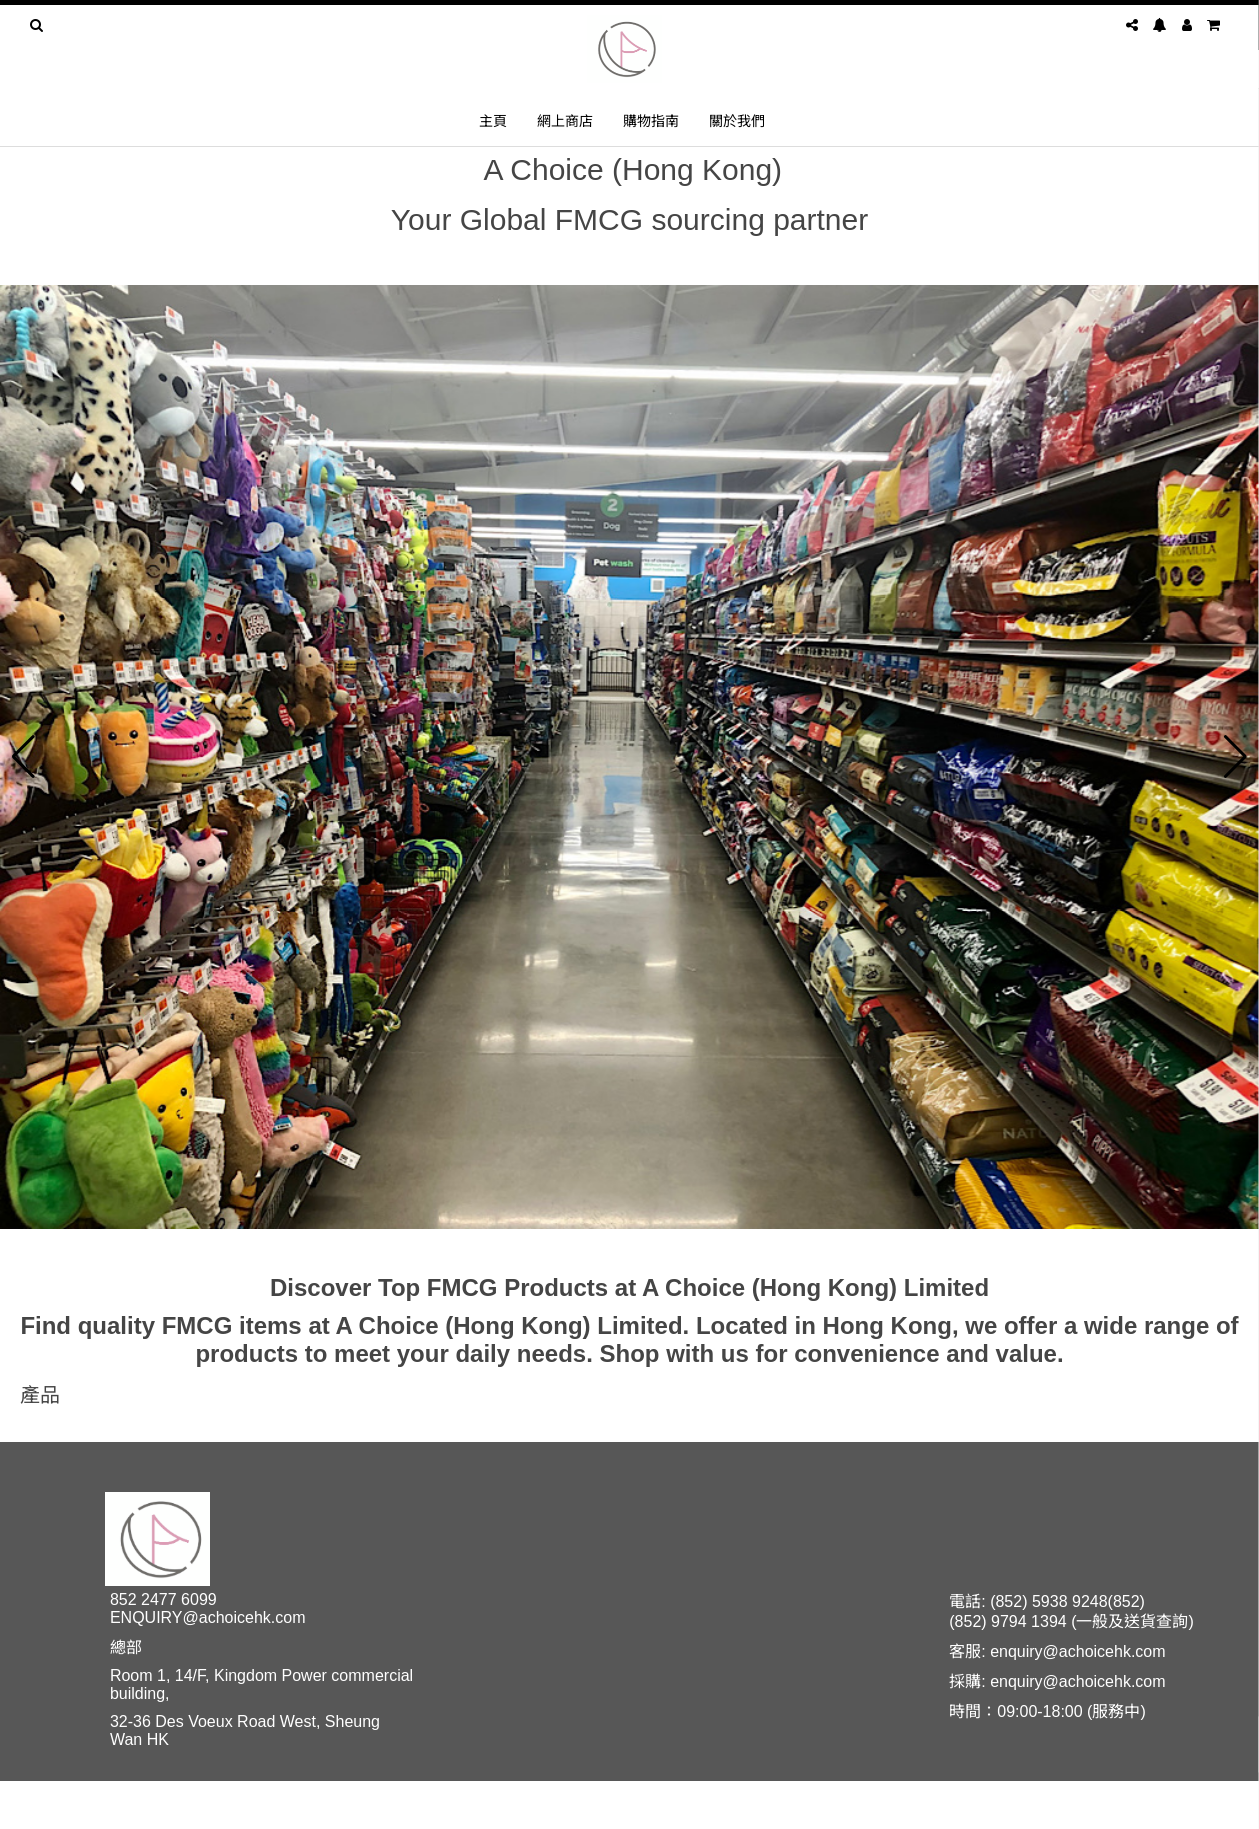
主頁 (493, 120)
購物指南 (651, 120)
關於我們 (737, 120)
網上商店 (565, 120)
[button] (23, 757)
